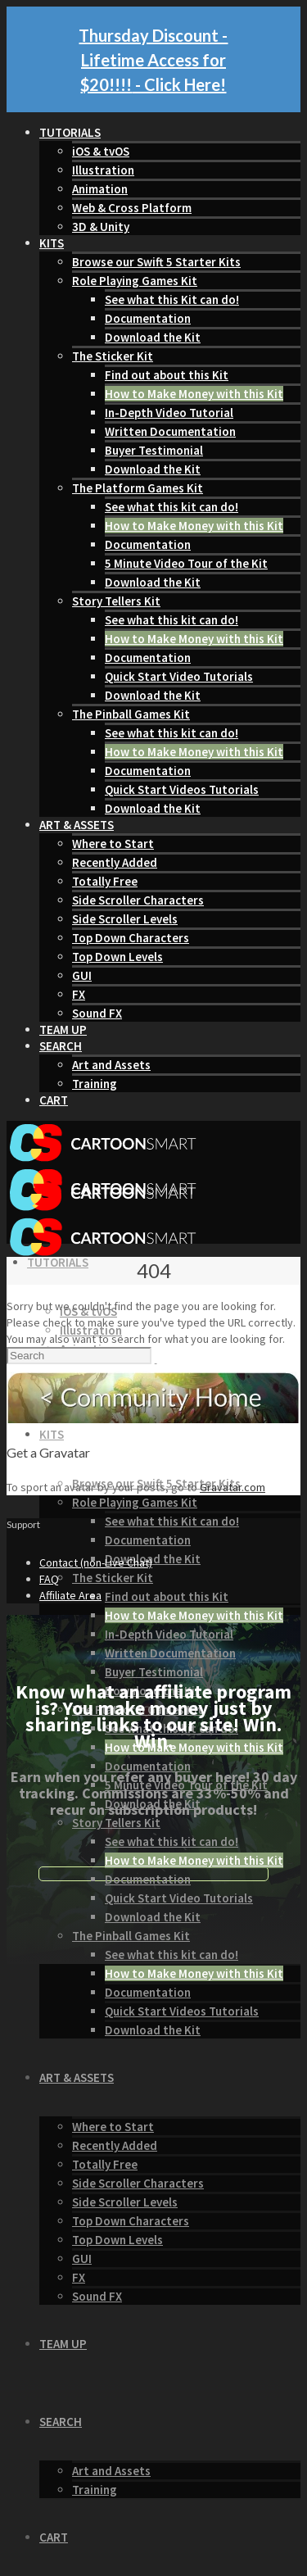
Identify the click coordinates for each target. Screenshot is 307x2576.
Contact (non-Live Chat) (95, 1562)
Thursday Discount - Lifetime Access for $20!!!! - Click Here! (153, 59)
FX (78, 994)
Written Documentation (170, 431)
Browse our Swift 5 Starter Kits (156, 262)
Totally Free (105, 881)
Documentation (148, 318)
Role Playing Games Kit (134, 280)
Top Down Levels (117, 956)
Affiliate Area (70, 1595)
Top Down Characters (130, 938)
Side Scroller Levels (125, 919)
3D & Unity (100, 226)
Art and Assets (111, 1065)
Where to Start (113, 843)
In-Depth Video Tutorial (169, 412)
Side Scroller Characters (138, 900)
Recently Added (114, 862)
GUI (82, 975)
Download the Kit (153, 337)
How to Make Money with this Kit (194, 393)
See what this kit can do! (171, 507)
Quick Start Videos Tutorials (182, 789)
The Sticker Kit (112, 356)
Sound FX (97, 1013)
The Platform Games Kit (137, 488)
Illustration (103, 170)
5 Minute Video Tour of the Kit (186, 563)
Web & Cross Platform (132, 207)
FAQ (49, 1578)
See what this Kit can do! (172, 299)
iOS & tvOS (100, 151)
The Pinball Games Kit (131, 714)
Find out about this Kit (166, 375)
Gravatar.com (232, 1487)
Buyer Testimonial (154, 450)
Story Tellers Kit (116, 601)
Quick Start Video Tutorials (179, 676)
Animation (100, 189)
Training (94, 1083)
